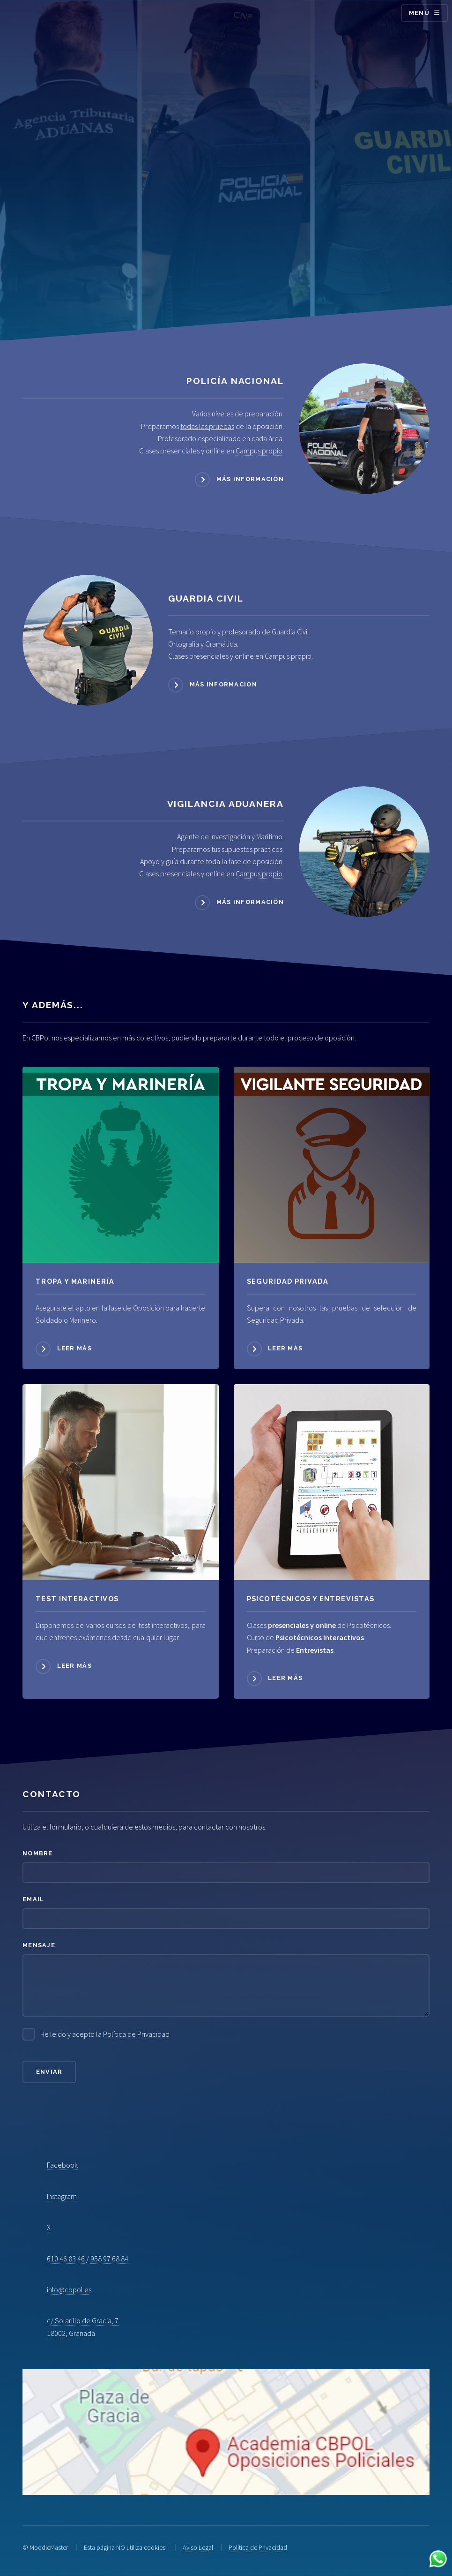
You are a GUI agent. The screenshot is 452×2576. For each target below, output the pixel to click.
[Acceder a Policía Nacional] (364, 428)
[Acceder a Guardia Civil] (87, 640)
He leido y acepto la (105, 2034)
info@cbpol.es (69, 2289)
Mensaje (38, 1945)
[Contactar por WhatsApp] (438, 2560)
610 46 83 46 (66, 2258)
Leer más (74, 1348)
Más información (250, 478)
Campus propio (259, 450)
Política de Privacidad (136, 2034)
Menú (419, 12)
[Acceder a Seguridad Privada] (332, 1165)
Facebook (62, 2164)
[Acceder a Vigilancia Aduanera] (364, 851)
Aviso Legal (198, 2547)
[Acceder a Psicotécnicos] (120, 1482)
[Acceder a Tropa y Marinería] (120, 1165)
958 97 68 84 (109, 2258)
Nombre (37, 1853)
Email (33, 1899)
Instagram (62, 2196)
